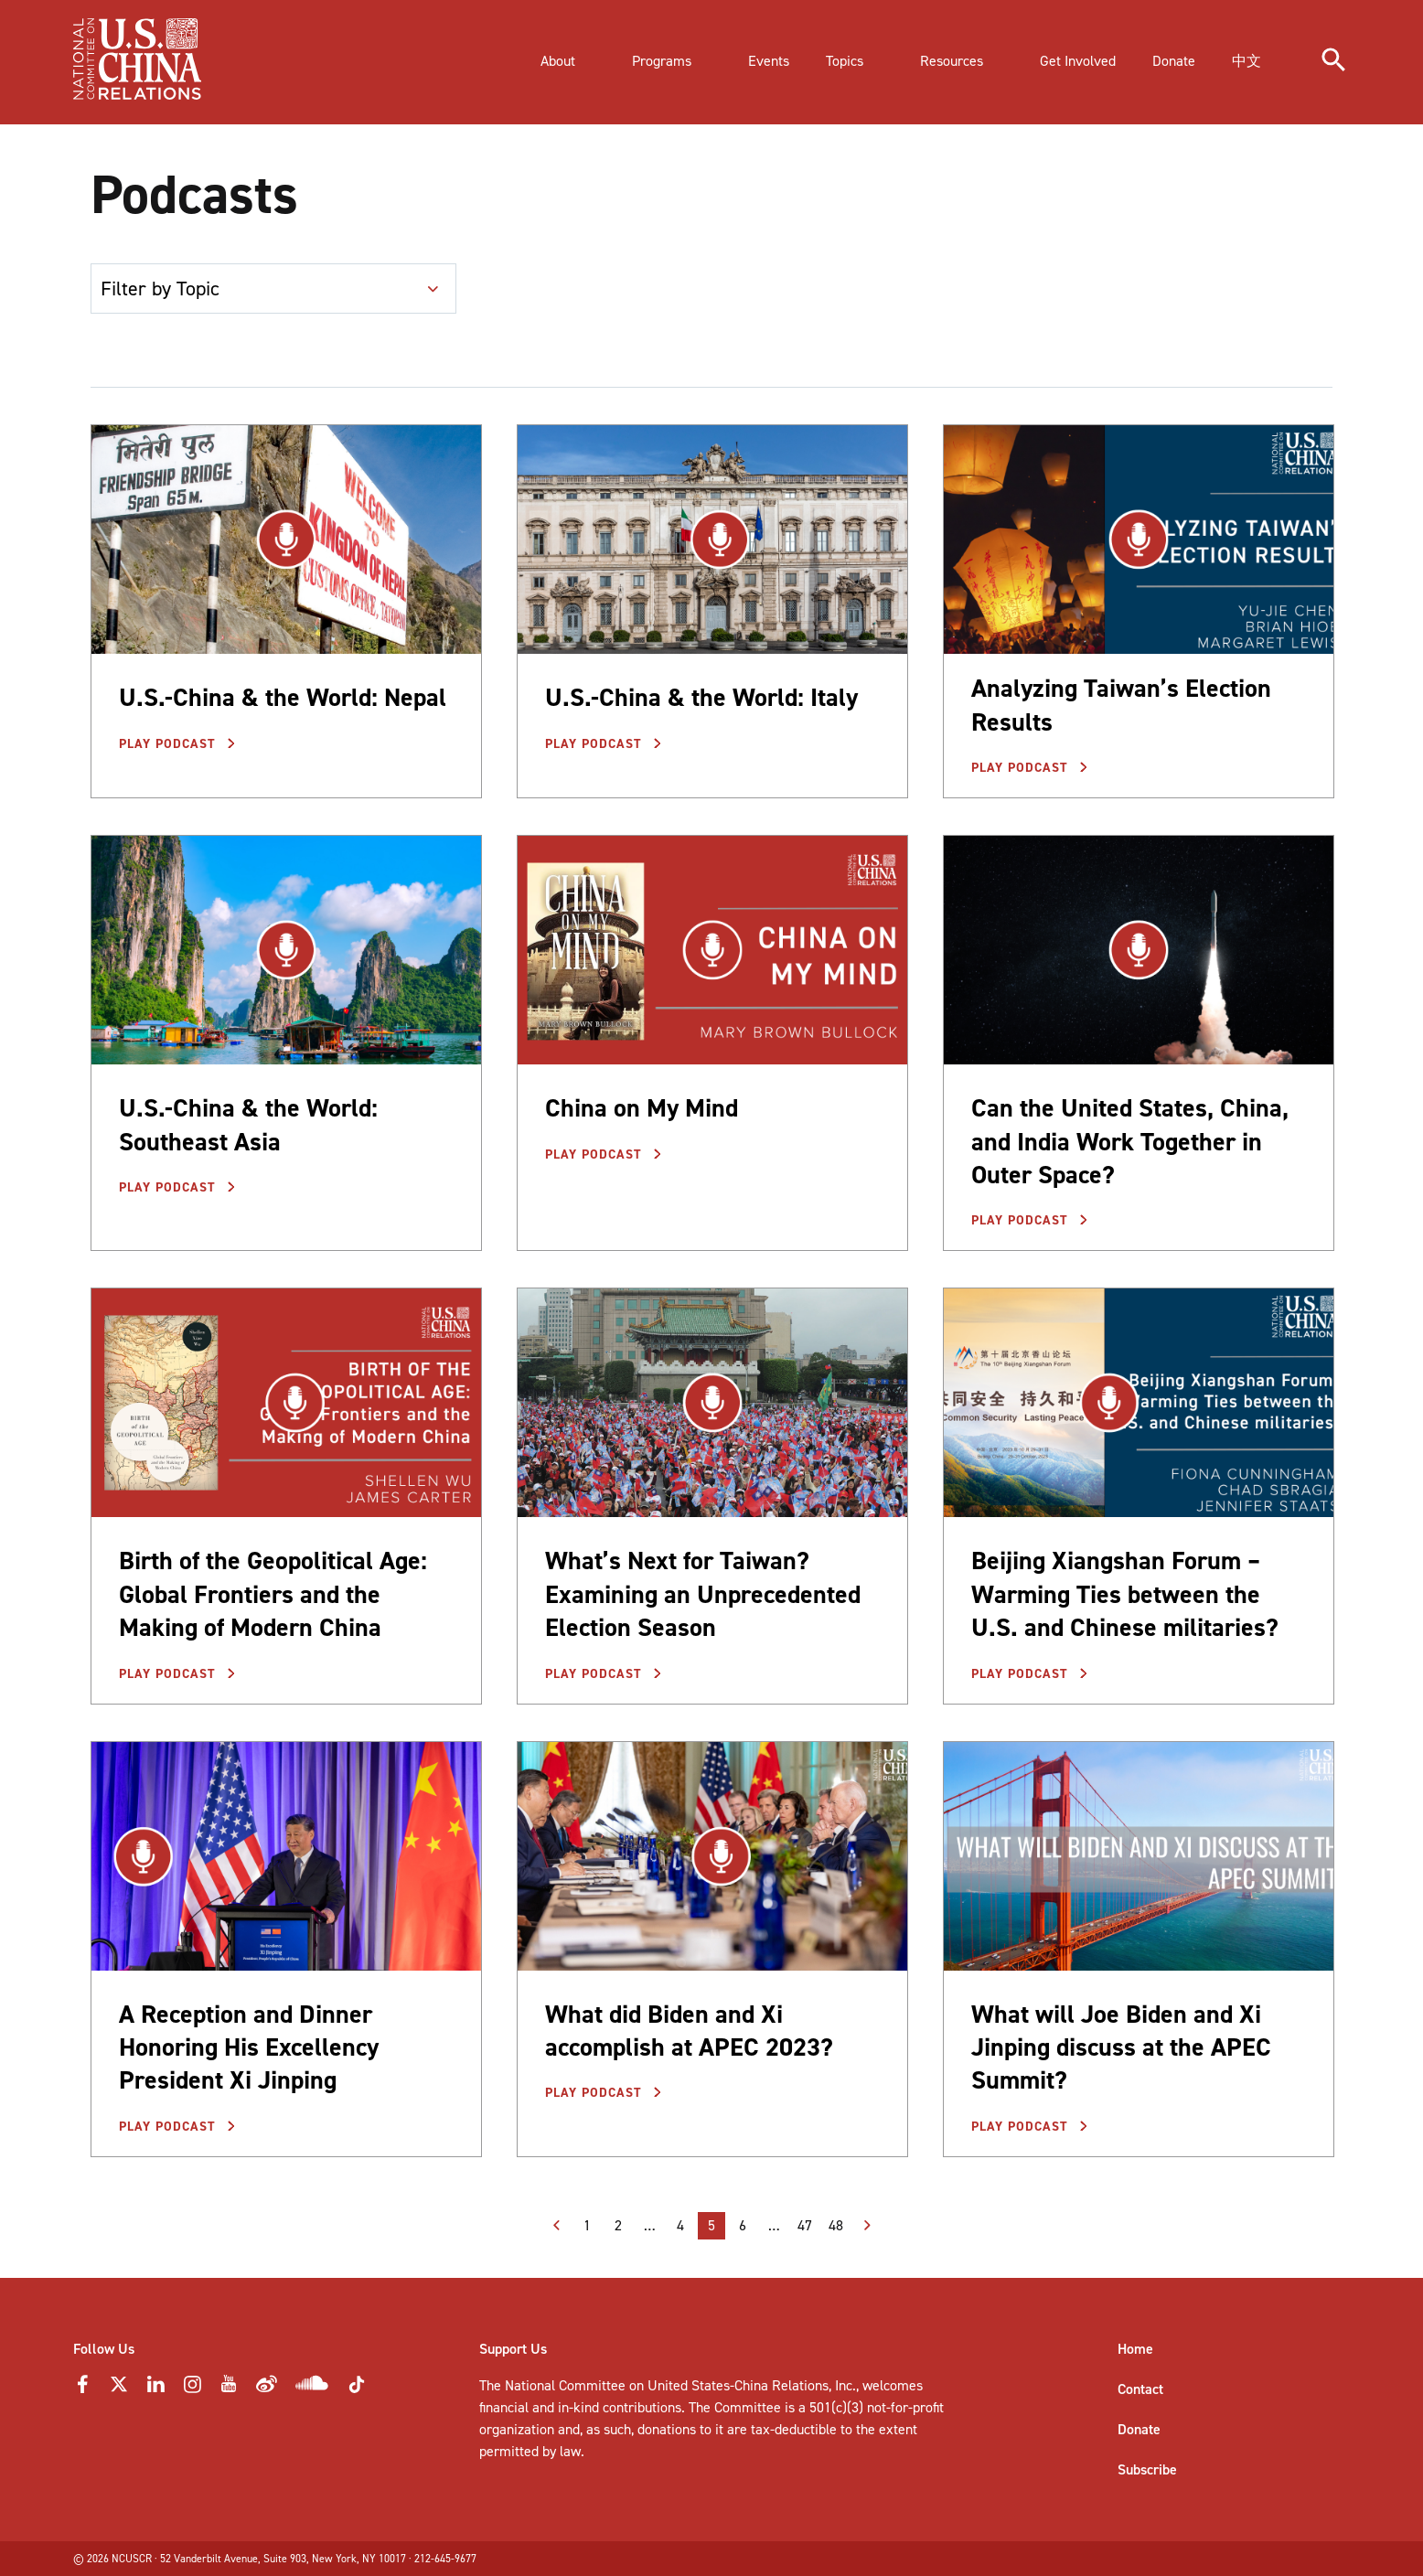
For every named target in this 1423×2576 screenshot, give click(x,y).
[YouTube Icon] (228, 2389)
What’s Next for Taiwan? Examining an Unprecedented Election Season (703, 1594)
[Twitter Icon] (119, 2389)
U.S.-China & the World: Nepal (282, 697)
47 (804, 2225)
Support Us (513, 2348)
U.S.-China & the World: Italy (701, 697)
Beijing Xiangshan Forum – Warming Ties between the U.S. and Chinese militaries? (1125, 1594)
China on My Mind (641, 1108)
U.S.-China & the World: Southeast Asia (248, 1124)
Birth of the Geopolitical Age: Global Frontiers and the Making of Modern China (273, 1594)
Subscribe (1147, 2469)
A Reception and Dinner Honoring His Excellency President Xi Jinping (249, 2047)
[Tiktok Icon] (357, 2389)
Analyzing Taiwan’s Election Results (1121, 704)
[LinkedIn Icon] (155, 2389)
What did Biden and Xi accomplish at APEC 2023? (689, 2030)
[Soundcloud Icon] (312, 2386)
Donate (1139, 2429)
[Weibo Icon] (266, 2389)
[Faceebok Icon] (82, 2389)
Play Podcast (169, 744)
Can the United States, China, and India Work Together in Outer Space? (1130, 1141)
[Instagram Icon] (192, 2389)
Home (1135, 2348)
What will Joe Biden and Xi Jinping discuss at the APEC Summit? (1121, 2047)
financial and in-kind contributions (580, 2407)
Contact (1140, 2389)
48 (836, 2225)
